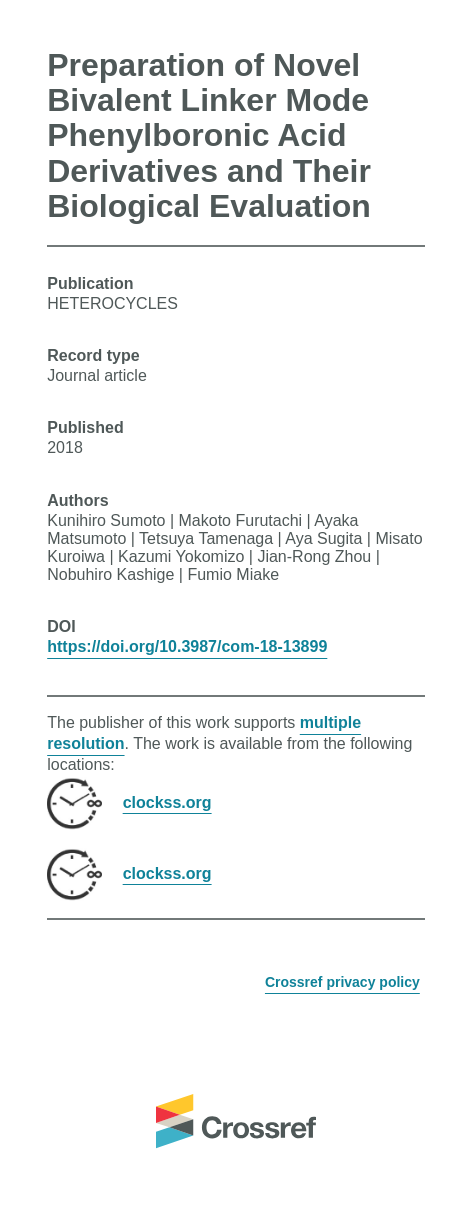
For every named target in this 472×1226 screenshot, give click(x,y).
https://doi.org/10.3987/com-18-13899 (187, 646)
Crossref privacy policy (342, 982)
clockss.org (167, 801)
